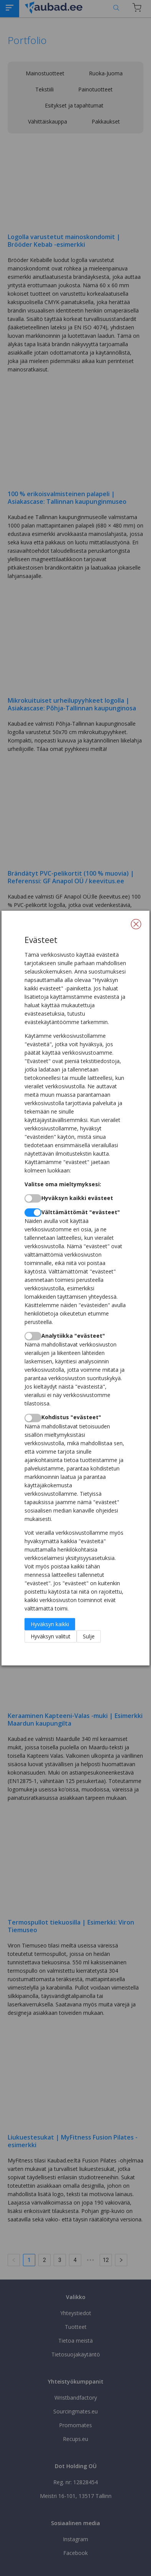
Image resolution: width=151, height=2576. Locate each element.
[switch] (33, 1198)
